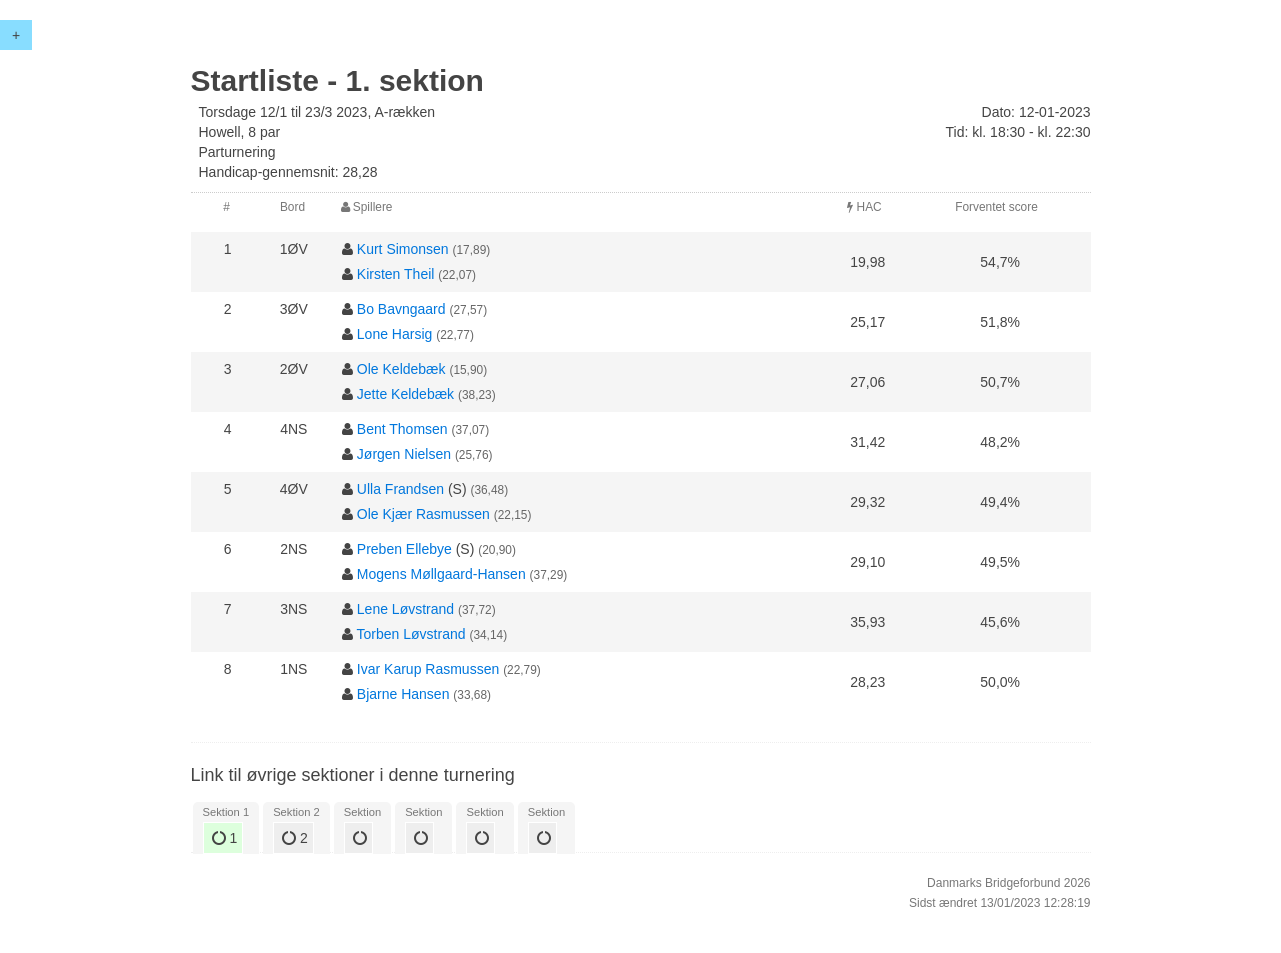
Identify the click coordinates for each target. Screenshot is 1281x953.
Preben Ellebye (404, 549)
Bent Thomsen (402, 429)
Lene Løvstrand (405, 609)
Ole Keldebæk (401, 369)
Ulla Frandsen (400, 489)
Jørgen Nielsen (404, 454)
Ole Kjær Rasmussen (423, 514)
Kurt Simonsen (403, 249)
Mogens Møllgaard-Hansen (441, 574)
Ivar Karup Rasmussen (428, 669)
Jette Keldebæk (405, 394)
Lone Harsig (395, 334)
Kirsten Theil (396, 274)
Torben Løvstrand (411, 634)
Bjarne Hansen (403, 694)
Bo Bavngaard (401, 309)
